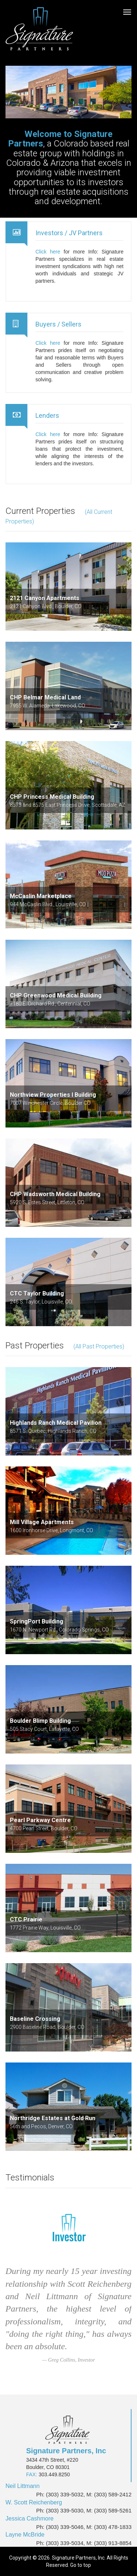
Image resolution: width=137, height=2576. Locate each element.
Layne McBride (25, 2534)
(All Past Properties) (98, 1346)
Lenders (47, 415)
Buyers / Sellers (58, 324)
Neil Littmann (22, 2486)
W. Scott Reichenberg (33, 2502)
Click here (47, 252)
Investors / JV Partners (69, 233)
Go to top (80, 2565)
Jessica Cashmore (29, 2518)
